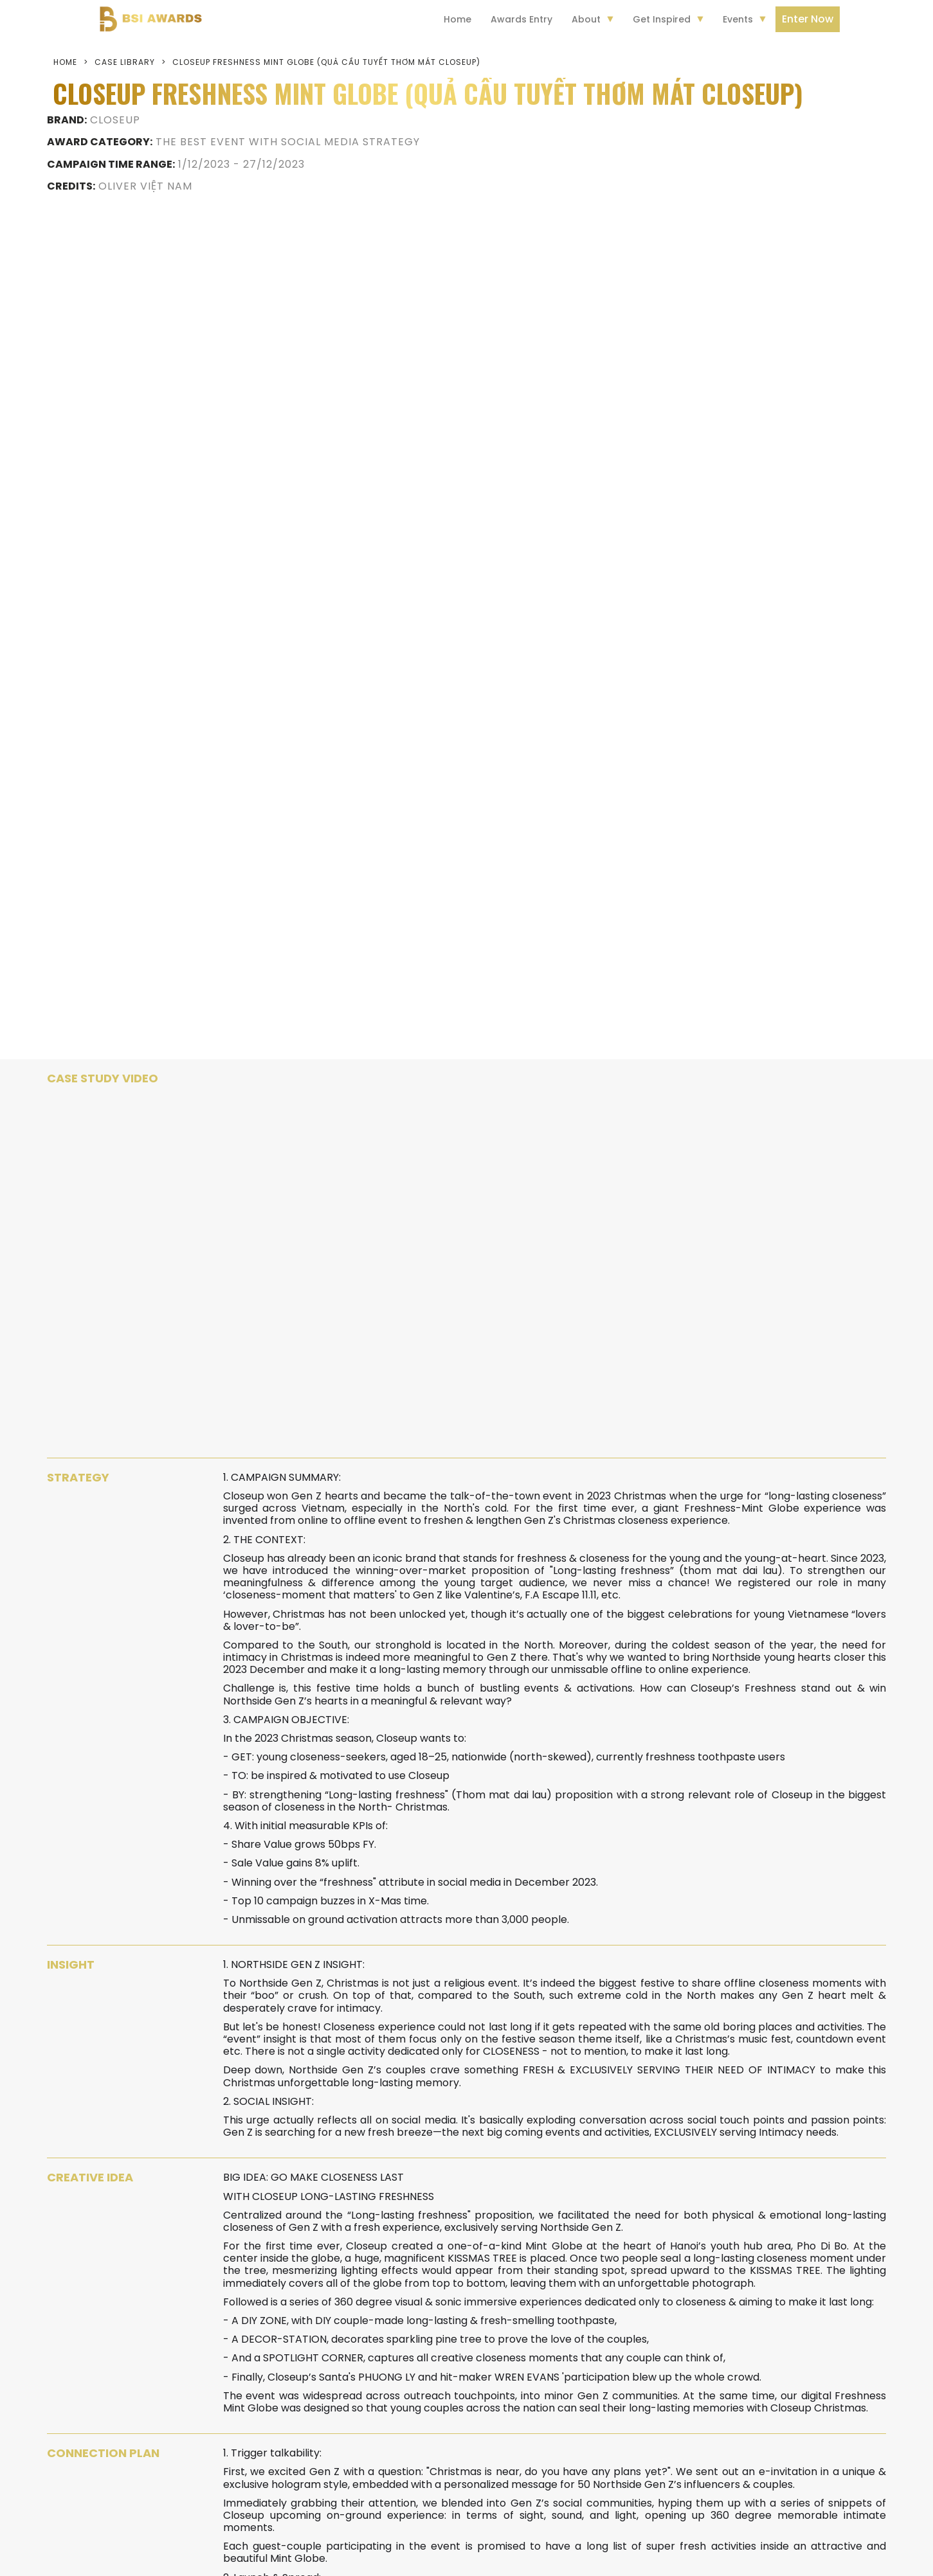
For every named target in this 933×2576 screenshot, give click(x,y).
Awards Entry (521, 19)
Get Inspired (662, 19)
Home (457, 19)
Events (738, 19)
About (586, 19)
